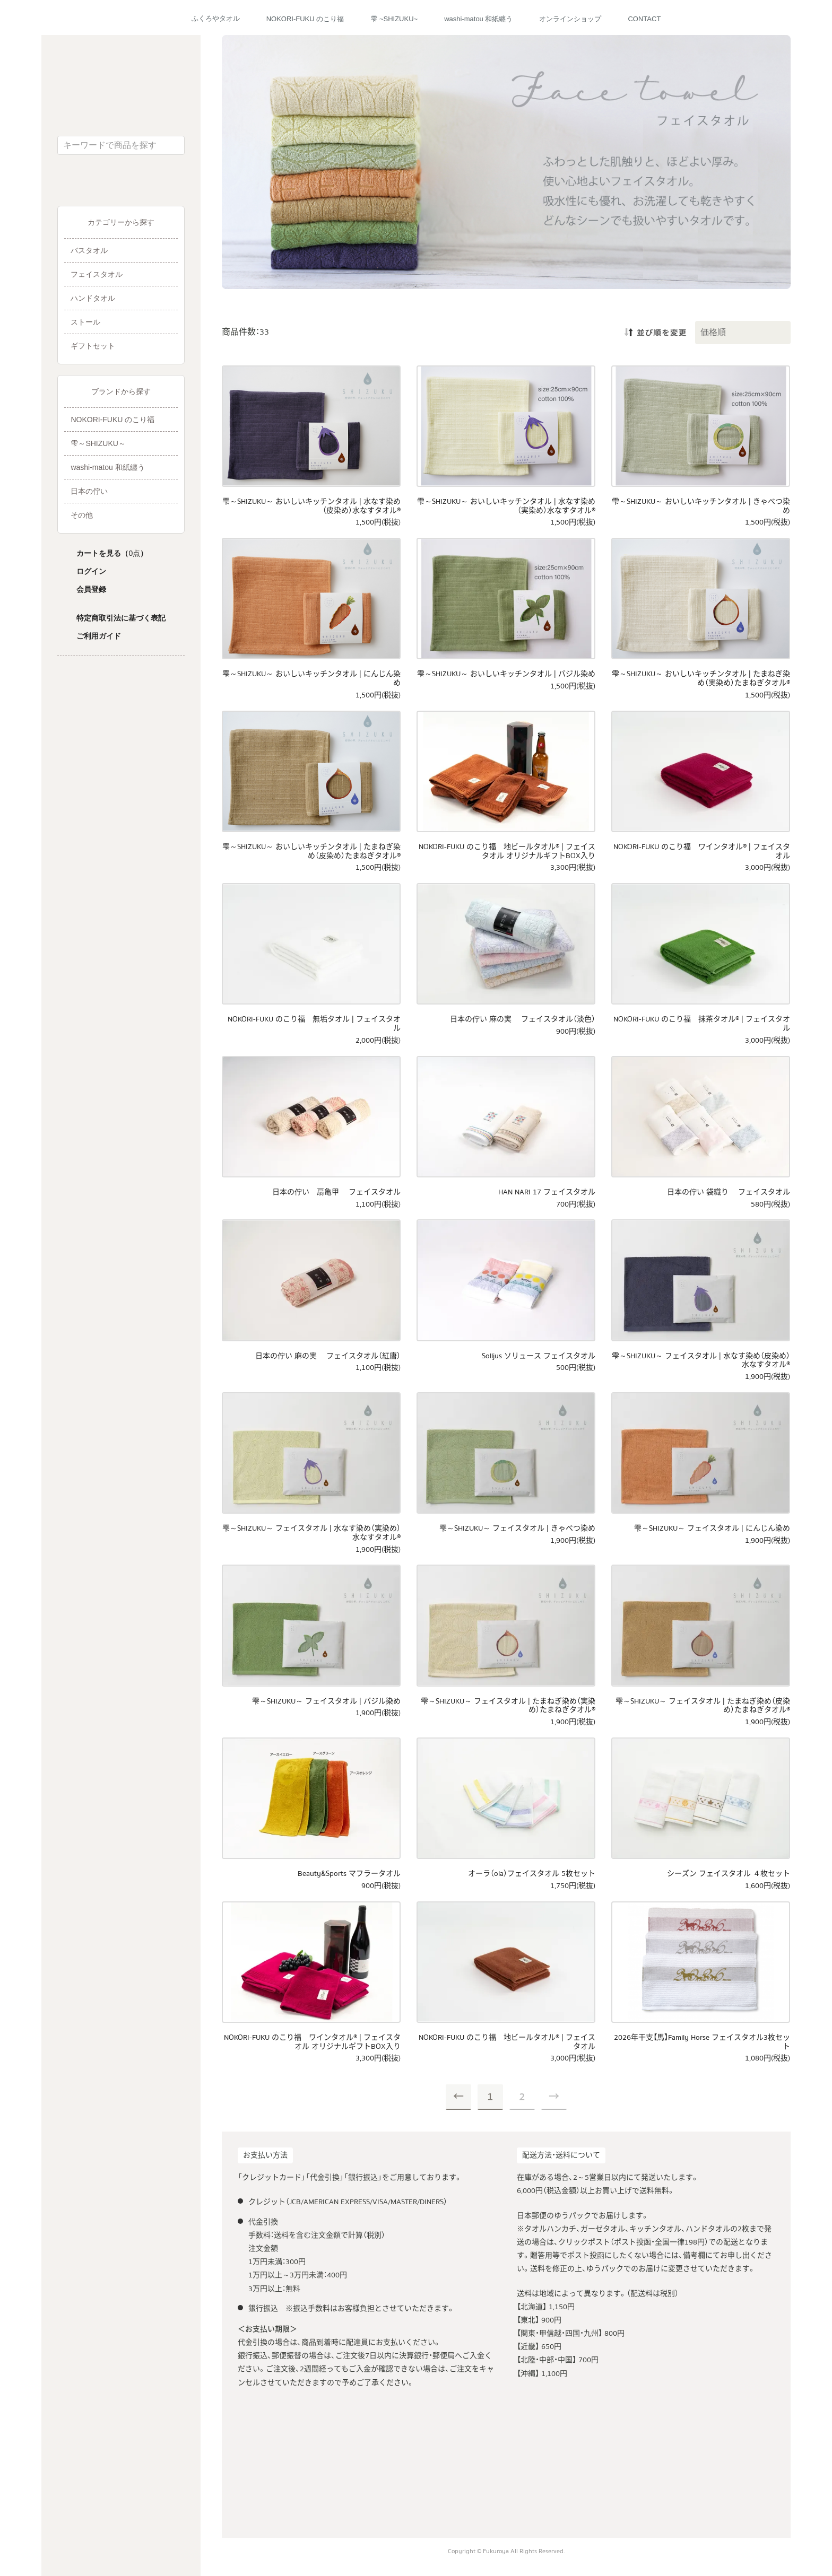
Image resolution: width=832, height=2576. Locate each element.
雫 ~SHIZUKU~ (394, 19)
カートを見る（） (112, 553)
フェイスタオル (97, 274)
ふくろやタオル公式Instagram (135, 185)
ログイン (91, 571)
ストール (85, 322)
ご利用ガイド (98, 636)
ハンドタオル (93, 298)
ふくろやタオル (216, 18)
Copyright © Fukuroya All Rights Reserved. (506, 2551)
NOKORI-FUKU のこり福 (305, 19)
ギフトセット (93, 346)
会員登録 (91, 589)
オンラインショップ (570, 19)
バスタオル (89, 250)
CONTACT (644, 19)
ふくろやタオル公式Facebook (106, 185)
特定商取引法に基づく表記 (121, 618)
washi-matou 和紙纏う (478, 19)
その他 (82, 515)
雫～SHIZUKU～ (98, 443)
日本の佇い (89, 491)
